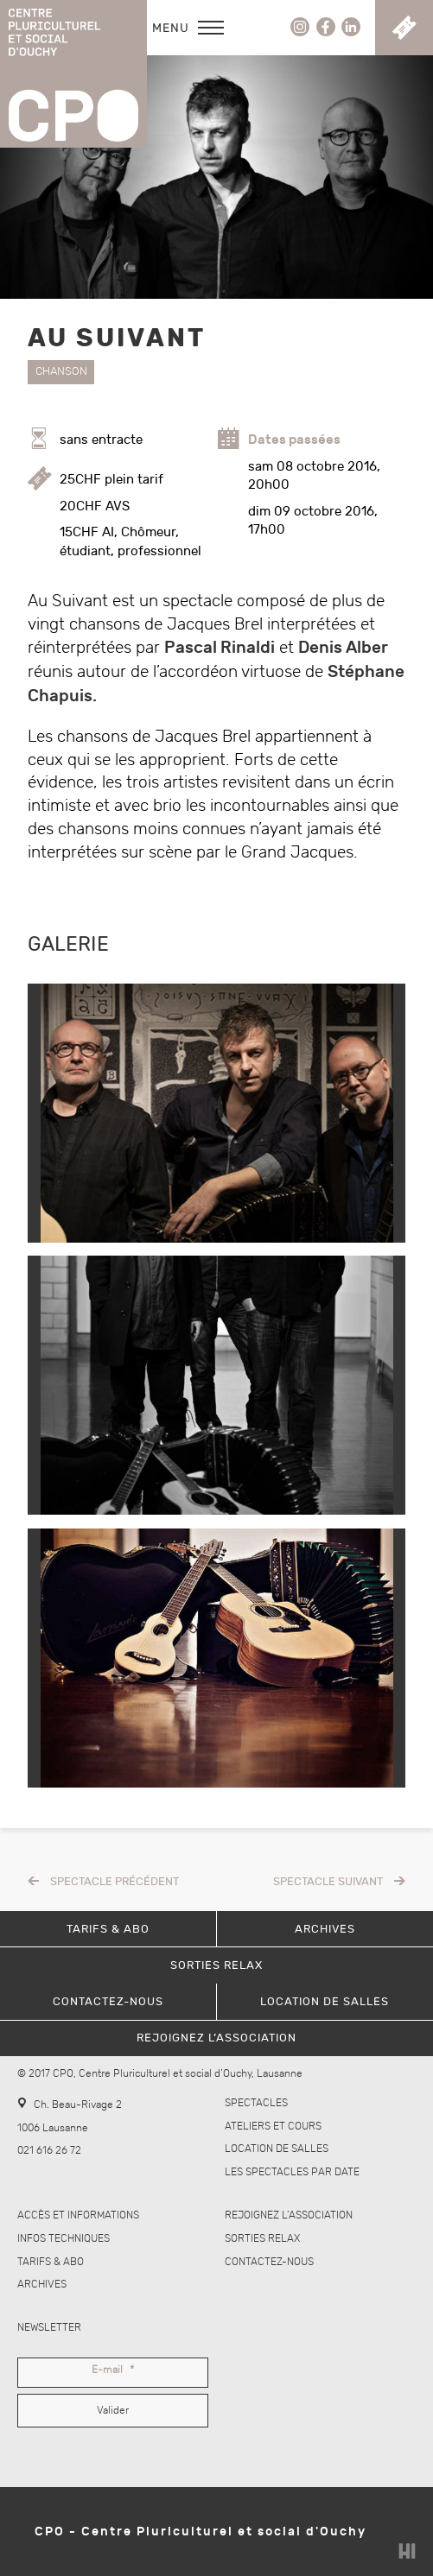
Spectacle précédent (114, 1882)
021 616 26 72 (49, 2150)
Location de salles (276, 2149)
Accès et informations (78, 2215)
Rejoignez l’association (289, 2215)
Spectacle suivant (328, 1882)
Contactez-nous (269, 2262)
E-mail (113, 2370)
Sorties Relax (262, 2238)
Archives (42, 2284)
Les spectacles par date (292, 2172)
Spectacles (256, 2103)
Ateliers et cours (273, 2126)
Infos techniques (63, 2238)
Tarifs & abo (50, 2262)
